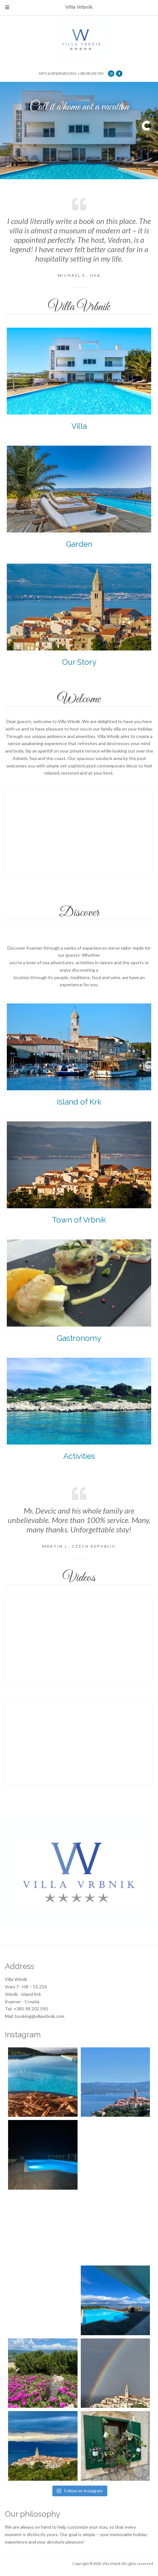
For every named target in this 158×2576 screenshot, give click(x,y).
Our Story (79, 662)
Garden (79, 544)
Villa (79, 426)
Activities (79, 1456)
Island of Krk (79, 1102)
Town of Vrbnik (79, 1219)
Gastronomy (79, 1338)
